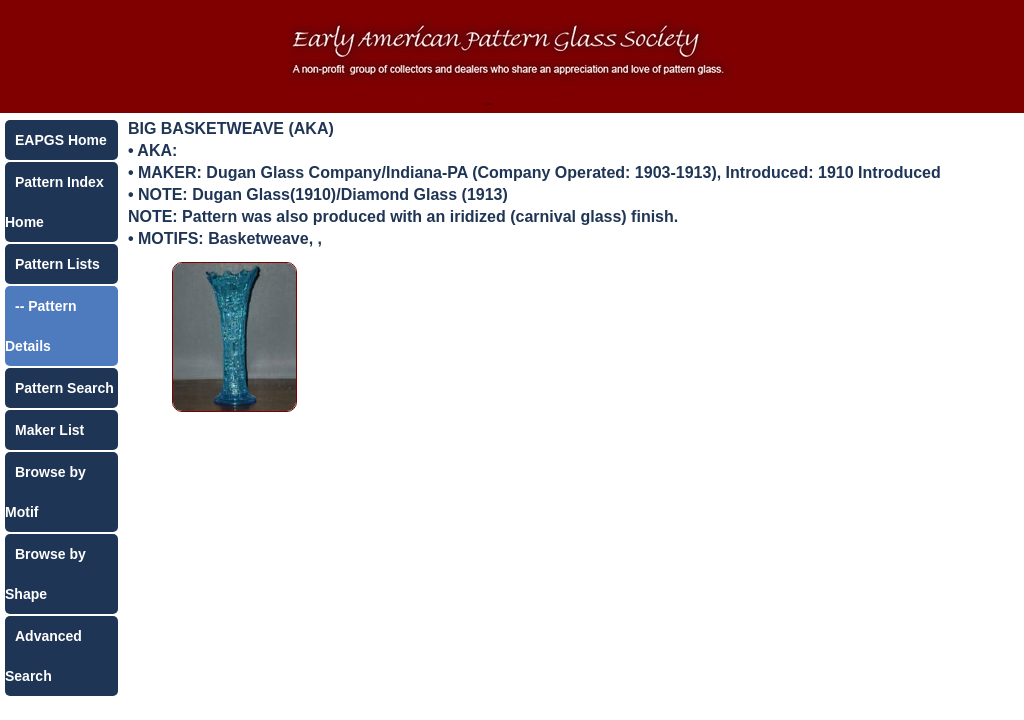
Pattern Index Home (54, 202)
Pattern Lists (57, 264)
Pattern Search (64, 388)
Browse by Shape (45, 574)
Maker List (49, 430)
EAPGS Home (61, 140)
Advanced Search (43, 656)
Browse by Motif (45, 492)
